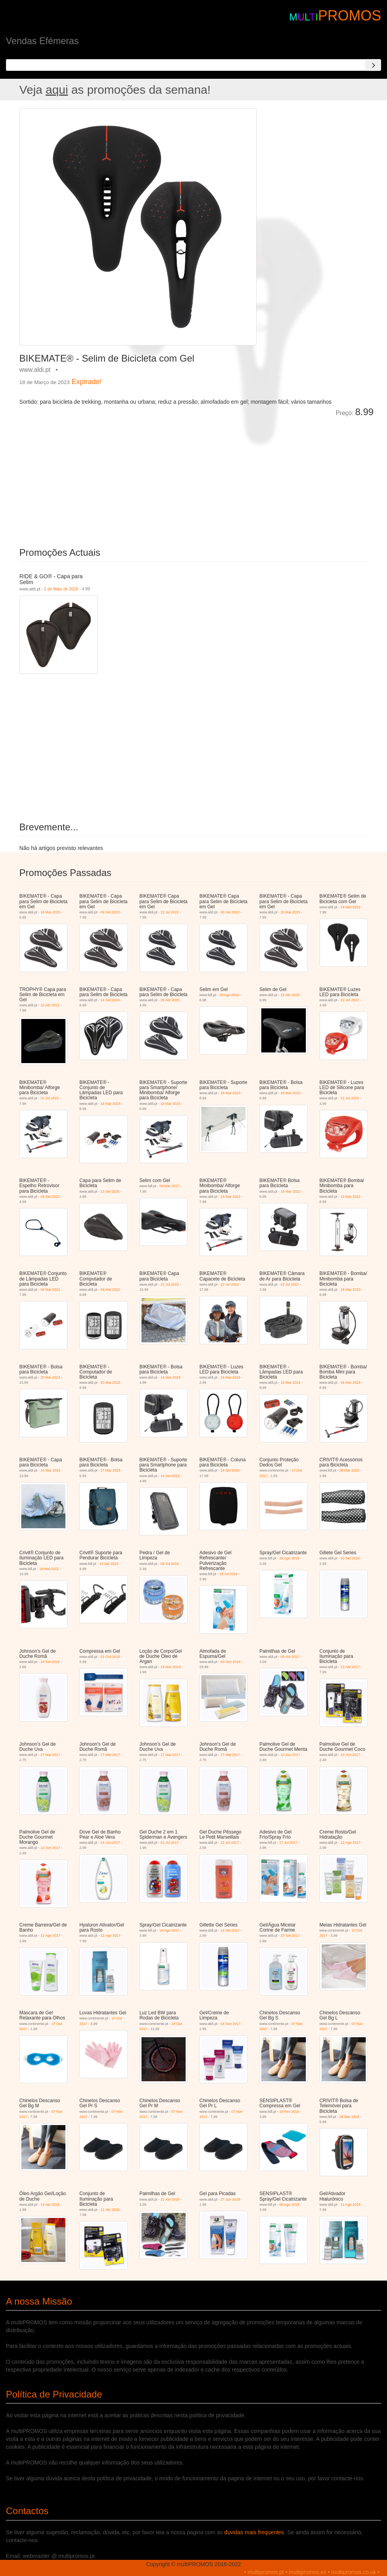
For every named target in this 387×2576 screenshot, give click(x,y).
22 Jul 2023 (349, 1098)
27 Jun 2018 (230, 2199)
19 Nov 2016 (170, 1667)
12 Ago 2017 (350, 1843)
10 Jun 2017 (290, 1755)
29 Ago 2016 (230, 995)
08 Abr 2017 (290, 1657)
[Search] (373, 65)
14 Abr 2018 (50, 2205)
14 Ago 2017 (169, 1930)
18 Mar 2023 (51, 912)
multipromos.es (307, 2572)
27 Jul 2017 (288, 1843)
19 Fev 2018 (289, 2112)
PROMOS (349, 15)
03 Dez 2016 (231, 1662)
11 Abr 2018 (110, 2210)
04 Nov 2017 (231, 2024)
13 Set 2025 (110, 1191)
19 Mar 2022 (350, 907)
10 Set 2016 (350, 1558)
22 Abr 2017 (350, 1667)
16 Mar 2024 (170, 1377)
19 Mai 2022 (49, 1569)
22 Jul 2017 (230, 1843)
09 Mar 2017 (169, 1186)
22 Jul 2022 (169, 912)
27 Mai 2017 (50, 1755)
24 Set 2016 (50, 1662)
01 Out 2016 (110, 1657)
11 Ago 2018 (350, 2205)
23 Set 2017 (290, 1936)
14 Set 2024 (110, 1000)
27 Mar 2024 (110, 1470)
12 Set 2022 (109, 1564)
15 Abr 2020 (290, 995)
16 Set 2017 (230, 1930)
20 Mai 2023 (290, 912)
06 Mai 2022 (50, 1290)
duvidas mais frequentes (254, 2532)
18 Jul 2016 (229, 1574)
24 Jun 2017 (110, 1843)
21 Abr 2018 (170, 2199)
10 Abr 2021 (50, 1005)
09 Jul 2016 (169, 1564)
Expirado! (87, 382)
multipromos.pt (266, 2572)
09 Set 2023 (110, 912)
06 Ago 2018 (289, 2205)
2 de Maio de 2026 (61, 588)
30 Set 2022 (230, 912)
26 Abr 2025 (170, 1000)
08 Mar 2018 (349, 1470)
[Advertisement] (108, 476)
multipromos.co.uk (353, 2572)
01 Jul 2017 (169, 1843)
